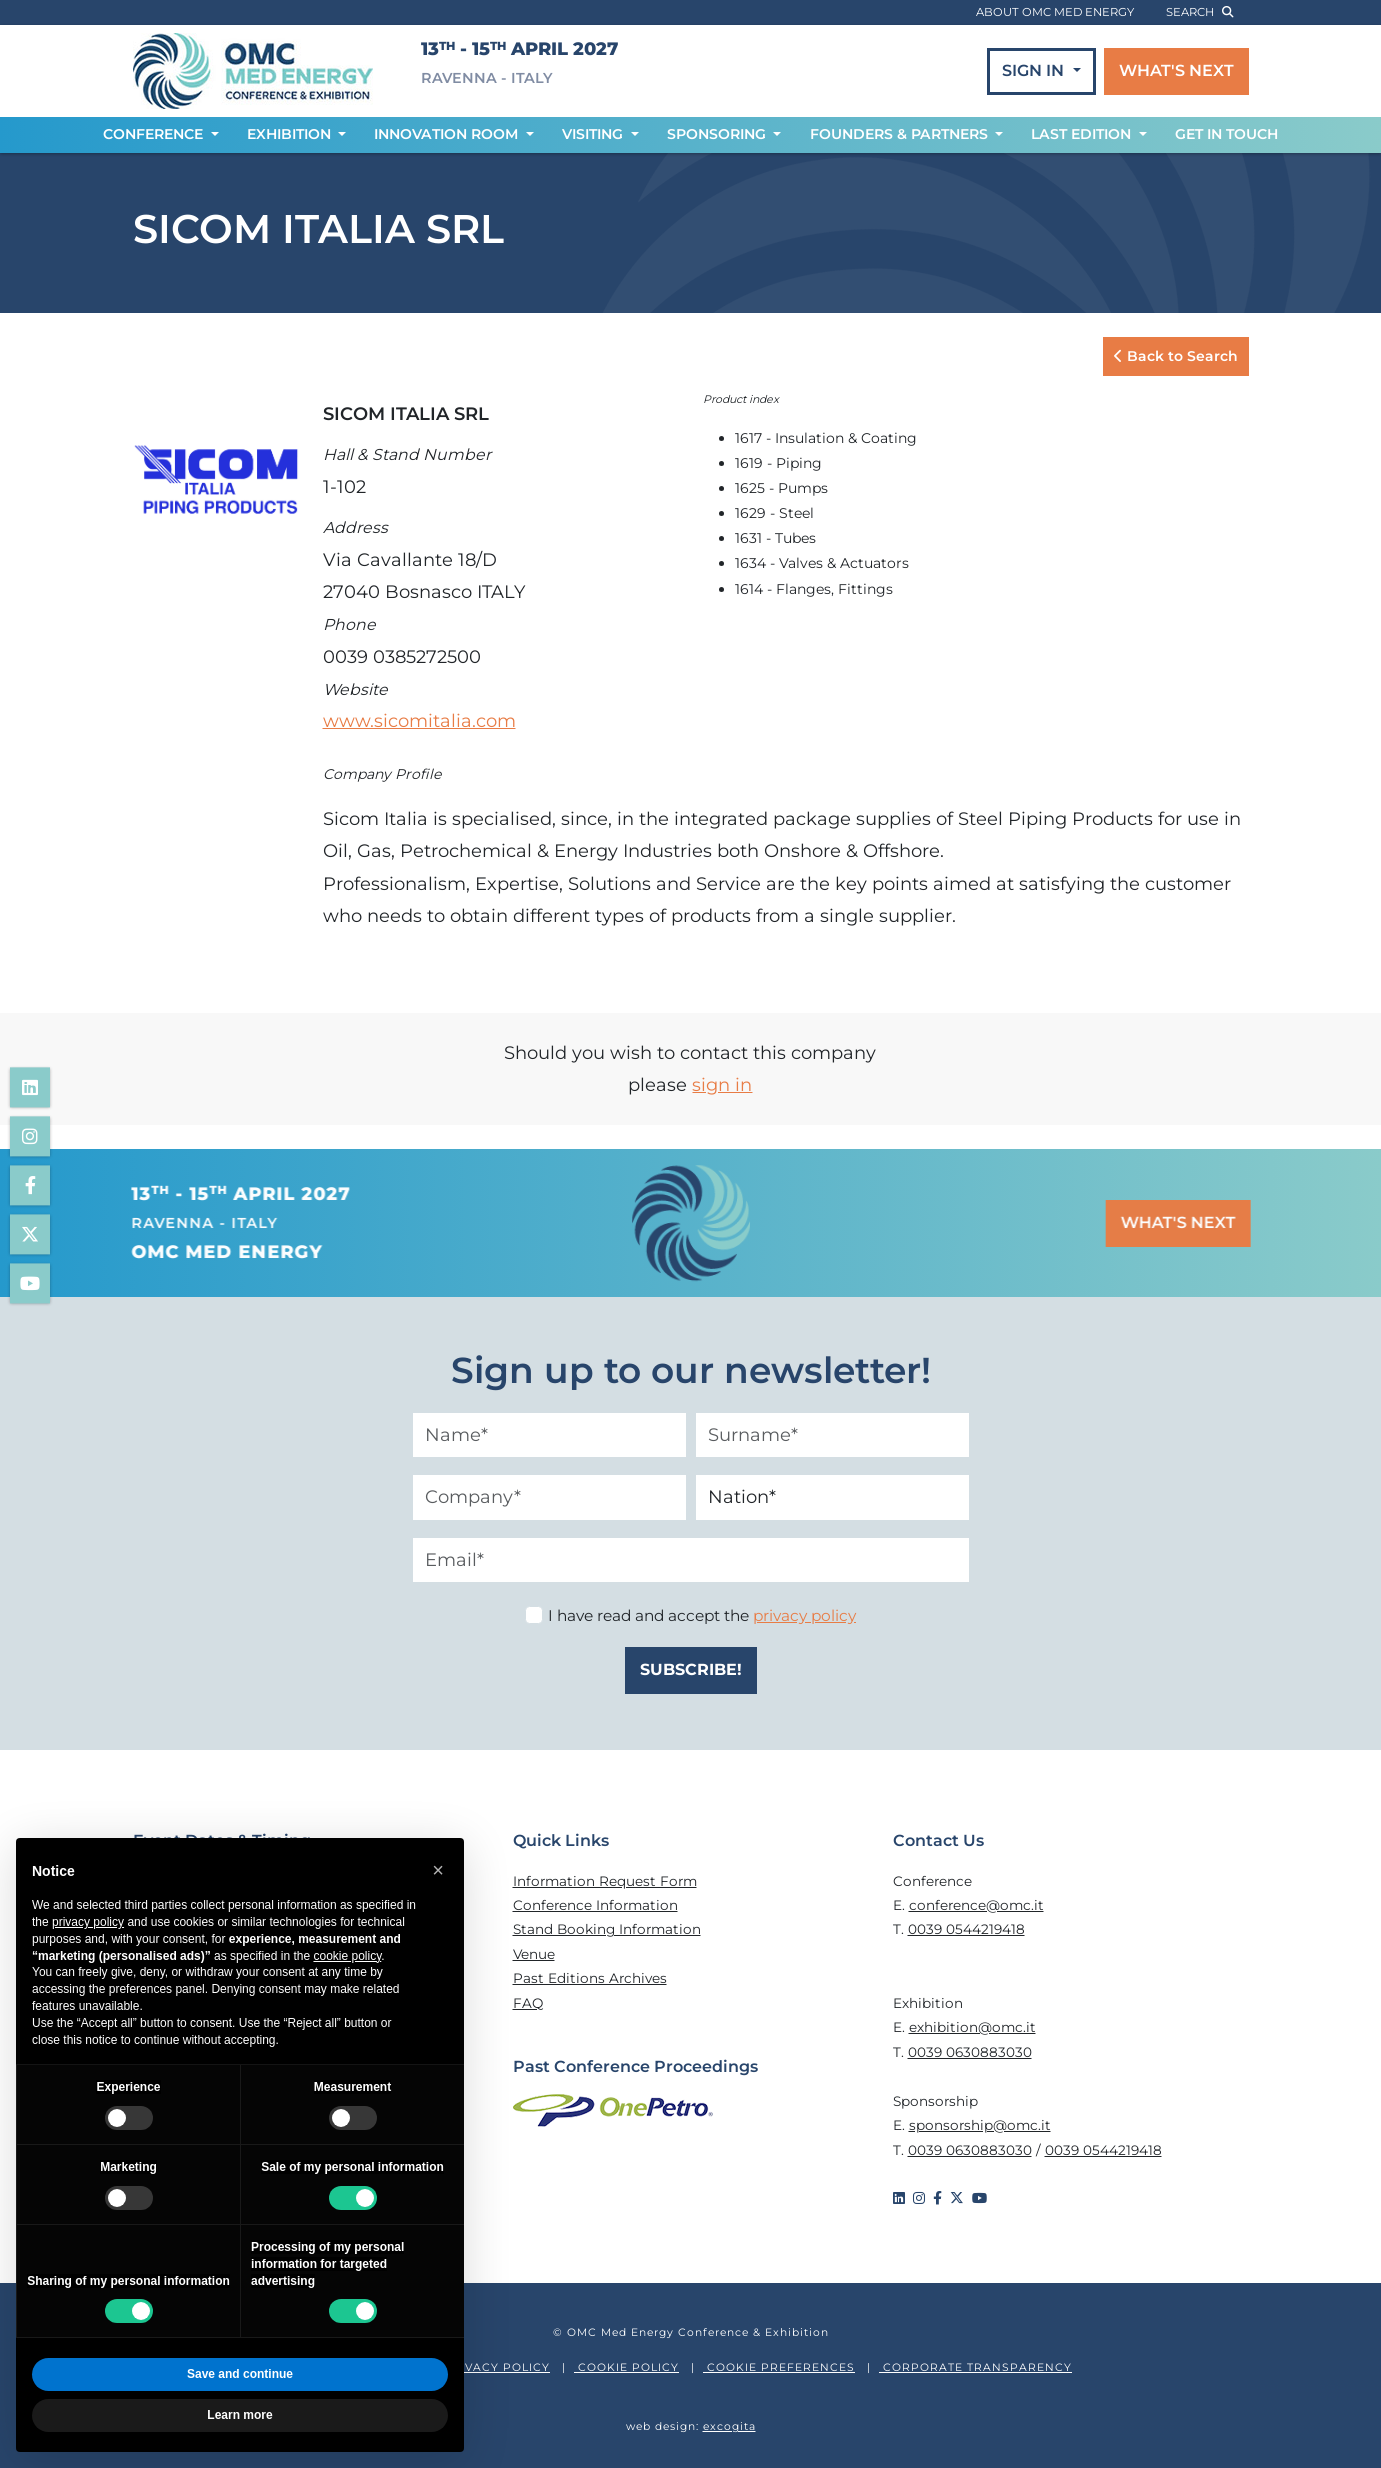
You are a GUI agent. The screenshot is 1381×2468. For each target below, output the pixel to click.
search (1199, 12)
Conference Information (595, 1905)
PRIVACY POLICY (494, 2367)
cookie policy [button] (347, 1956)
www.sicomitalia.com (419, 721)
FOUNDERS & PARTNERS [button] (901, 134)
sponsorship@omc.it (980, 2125)
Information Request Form (605, 1881)
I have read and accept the (702, 1615)
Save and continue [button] (240, 2374)
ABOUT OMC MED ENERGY (1055, 12)
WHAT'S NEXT (1176, 70)
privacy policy (804, 1615)
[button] (438, 1870)
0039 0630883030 (970, 2052)
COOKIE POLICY (626, 2367)
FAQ (528, 2003)
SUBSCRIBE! (691, 1669)
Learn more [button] (239, 2415)
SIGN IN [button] (1035, 70)
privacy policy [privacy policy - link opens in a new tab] (88, 1922)
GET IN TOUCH (1226, 134)
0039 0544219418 (966, 1929)
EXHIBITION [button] (291, 134)
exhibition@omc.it (972, 2027)
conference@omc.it (976, 1905)
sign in (722, 1085)
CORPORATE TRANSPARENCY (975, 2367)
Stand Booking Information (607, 1929)
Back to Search (1176, 356)
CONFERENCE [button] (155, 134)
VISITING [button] (594, 134)
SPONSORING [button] (718, 134)
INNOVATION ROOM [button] (448, 134)
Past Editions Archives (590, 1978)
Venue (534, 1954)
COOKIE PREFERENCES (779, 2367)
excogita (729, 2426)
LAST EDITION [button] (1083, 134)
